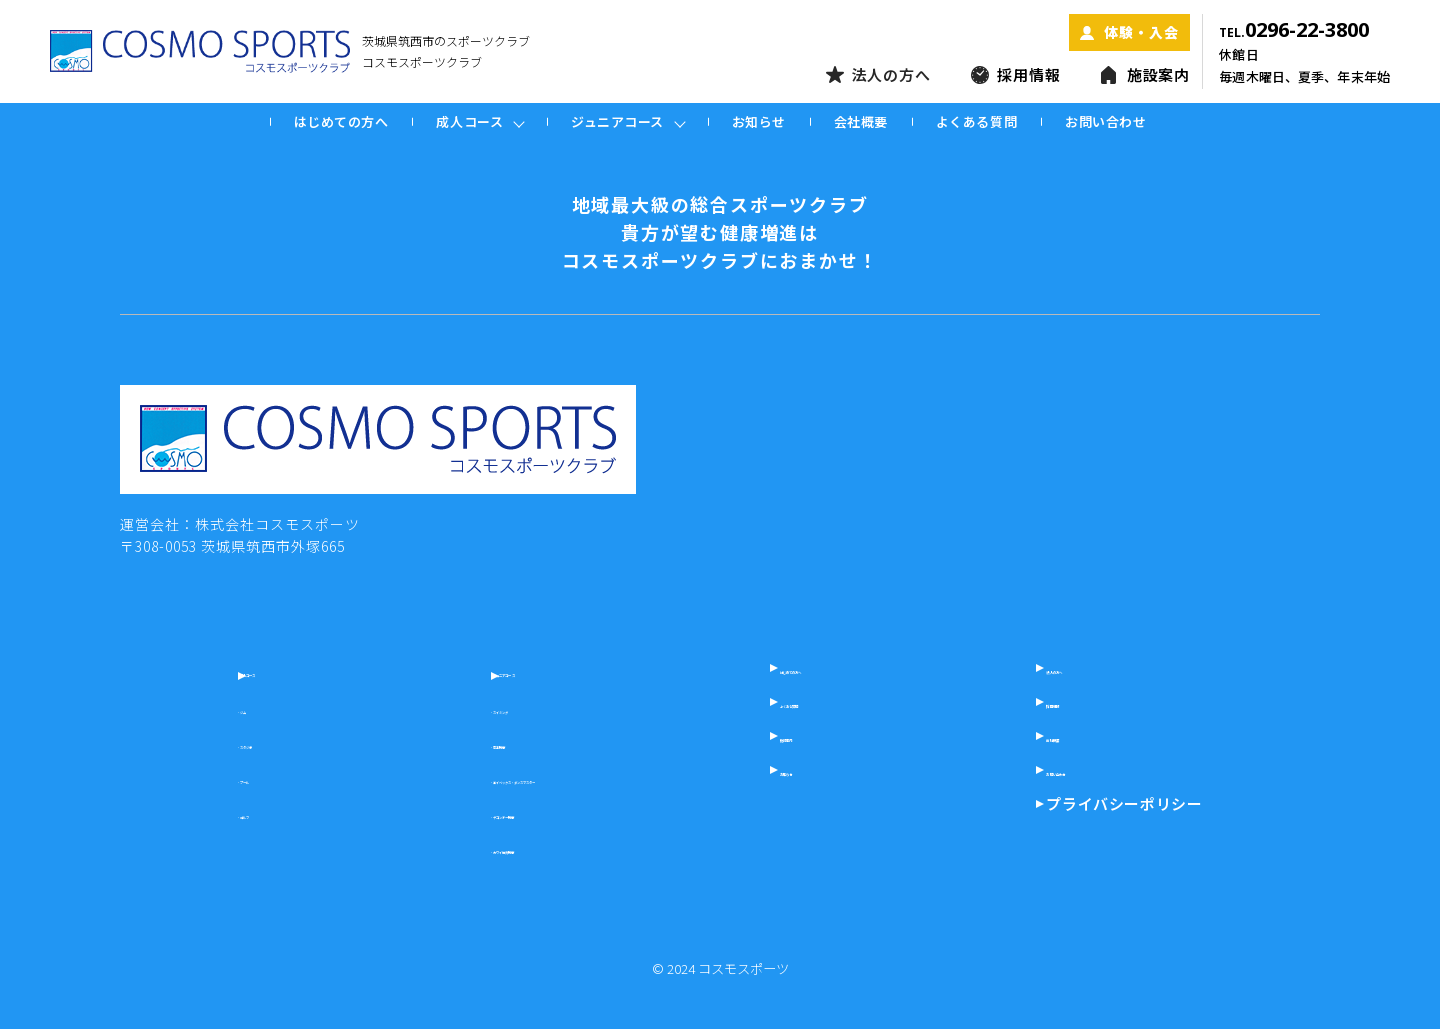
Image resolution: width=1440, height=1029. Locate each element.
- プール (223, 778)
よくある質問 (976, 121)
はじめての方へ (341, 121)
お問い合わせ (1105, 121)
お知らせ (759, 121)
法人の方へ (879, 75)
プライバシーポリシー (1164, 803)
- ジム (216, 708)
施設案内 (1146, 75)
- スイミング (480, 708)
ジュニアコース (504, 670)
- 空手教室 (473, 743)
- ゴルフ (223, 813)
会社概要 (861, 121)
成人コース (246, 670)
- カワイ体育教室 (494, 848)
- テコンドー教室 (494, 813)
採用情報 (1016, 75)
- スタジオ (230, 743)
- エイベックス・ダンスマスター (543, 778)
